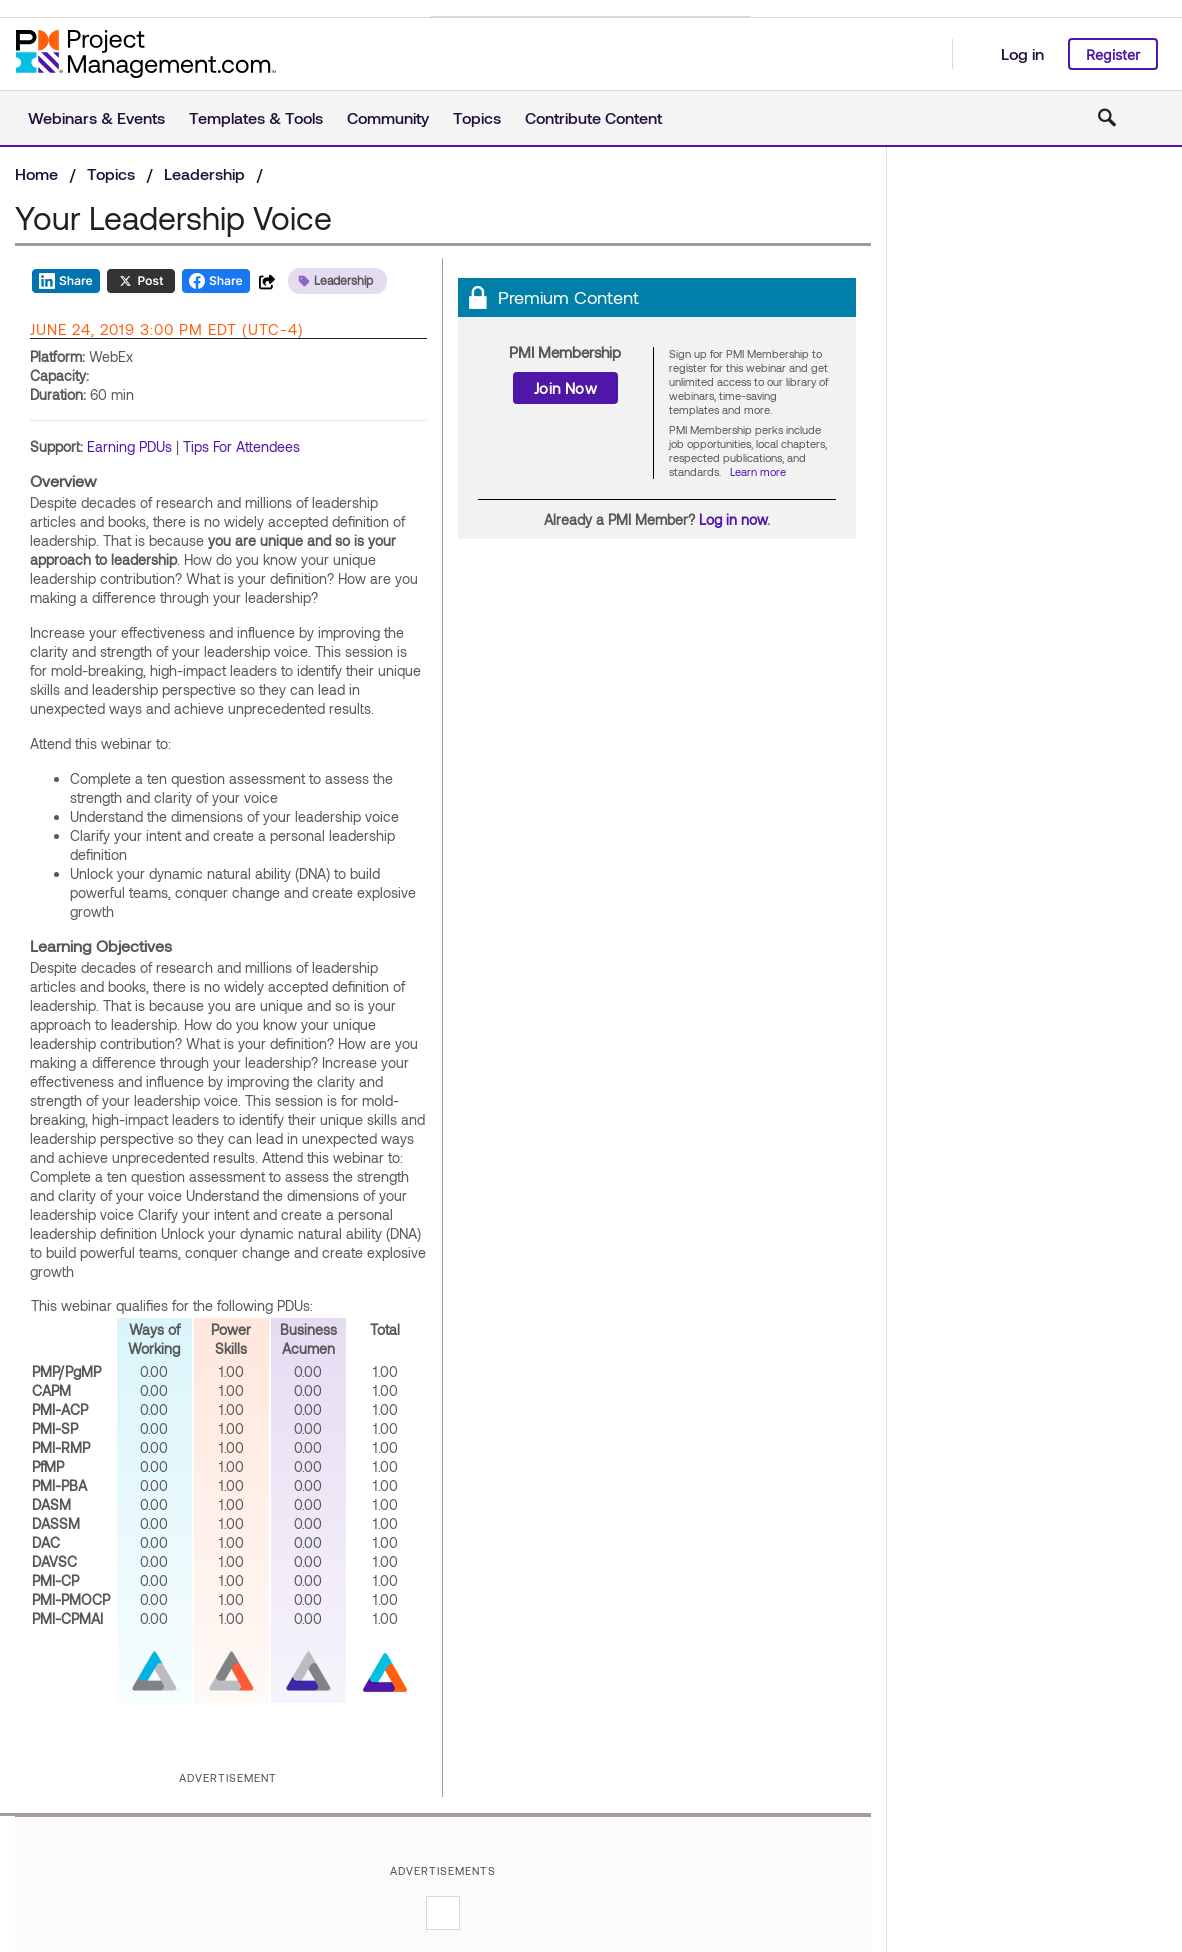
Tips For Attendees (241, 446)
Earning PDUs (129, 446)
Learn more (758, 471)
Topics (111, 173)
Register (1113, 54)
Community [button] (388, 117)
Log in (1022, 53)
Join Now (565, 388)
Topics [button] (477, 117)
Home (36, 173)
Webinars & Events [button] (96, 117)
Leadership (204, 173)
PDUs (293, 1305)
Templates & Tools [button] (256, 117)
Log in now (733, 519)
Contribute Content (593, 117)
